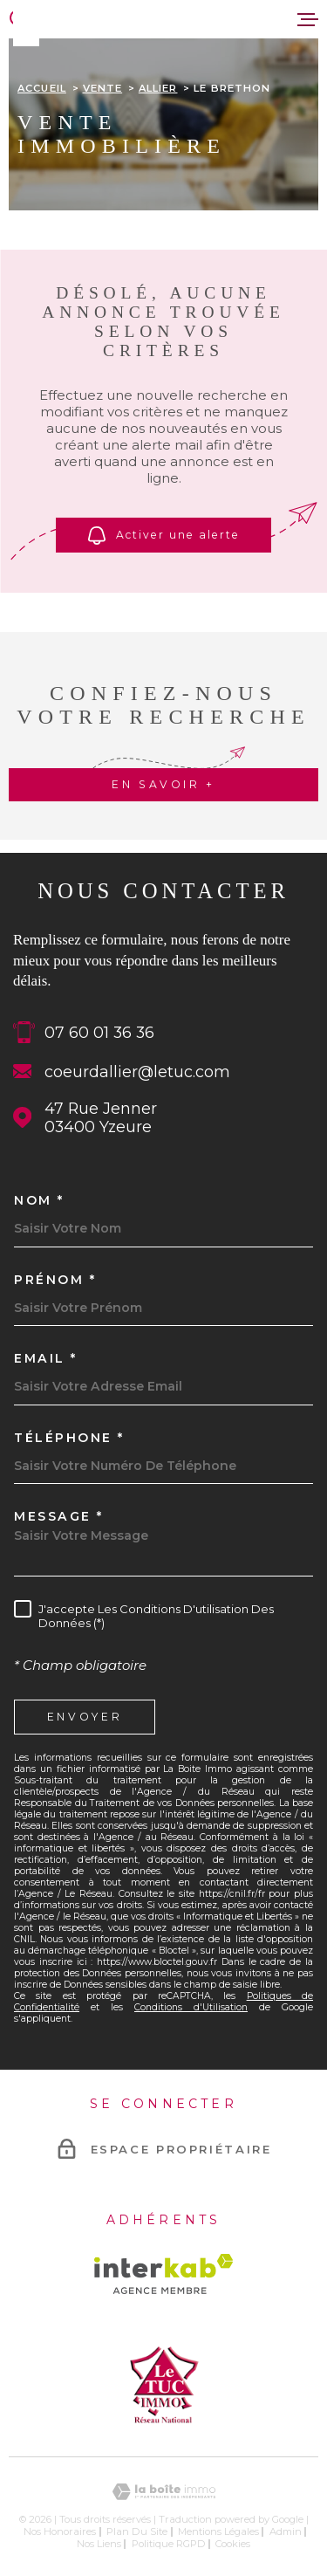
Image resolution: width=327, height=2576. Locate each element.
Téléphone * (69, 1438)
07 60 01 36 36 (99, 1032)
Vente (103, 88)
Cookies (232, 2544)
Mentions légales (218, 2531)
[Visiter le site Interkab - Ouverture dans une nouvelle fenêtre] (163, 2274)
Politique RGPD (169, 2544)
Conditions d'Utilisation (191, 2007)
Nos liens (99, 2544)
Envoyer (85, 1715)
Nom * (39, 1200)
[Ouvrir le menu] (307, 19)
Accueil (41, 88)
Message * (59, 1516)
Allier (158, 88)
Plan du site (136, 2531)
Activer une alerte (163, 535)
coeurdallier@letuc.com (137, 1071)
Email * (46, 1358)
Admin (285, 2531)
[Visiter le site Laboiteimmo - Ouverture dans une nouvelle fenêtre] (163, 2491)
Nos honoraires (60, 2531)
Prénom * (55, 1280)
